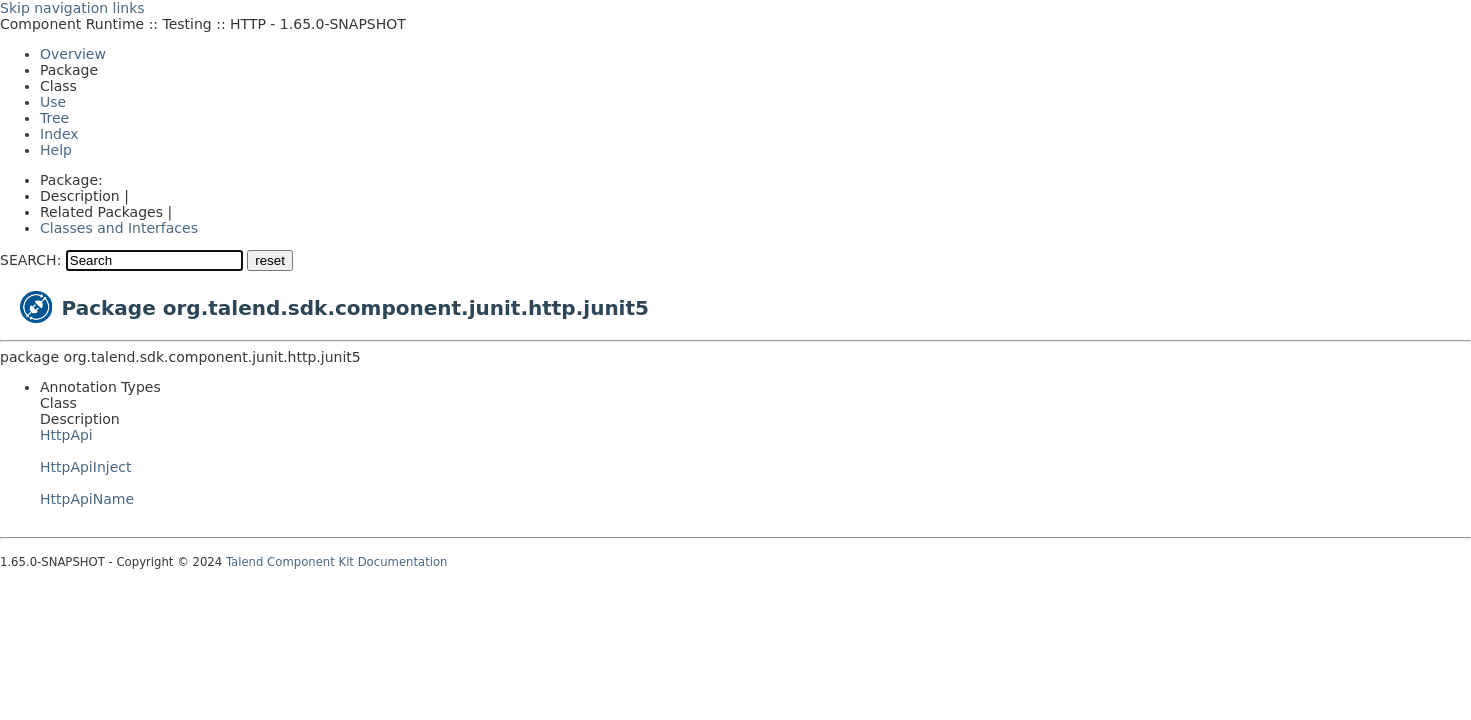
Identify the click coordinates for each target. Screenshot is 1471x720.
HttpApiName (87, 499)
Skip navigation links (72, 8)
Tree (54, 118)
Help (56, 150)
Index (59, 134)
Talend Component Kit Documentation (337, 562)
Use (53, 102)
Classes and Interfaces (119, 228)
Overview (73, 54)
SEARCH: (30, 260)
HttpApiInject (85, 467)
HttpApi (66, 435)
